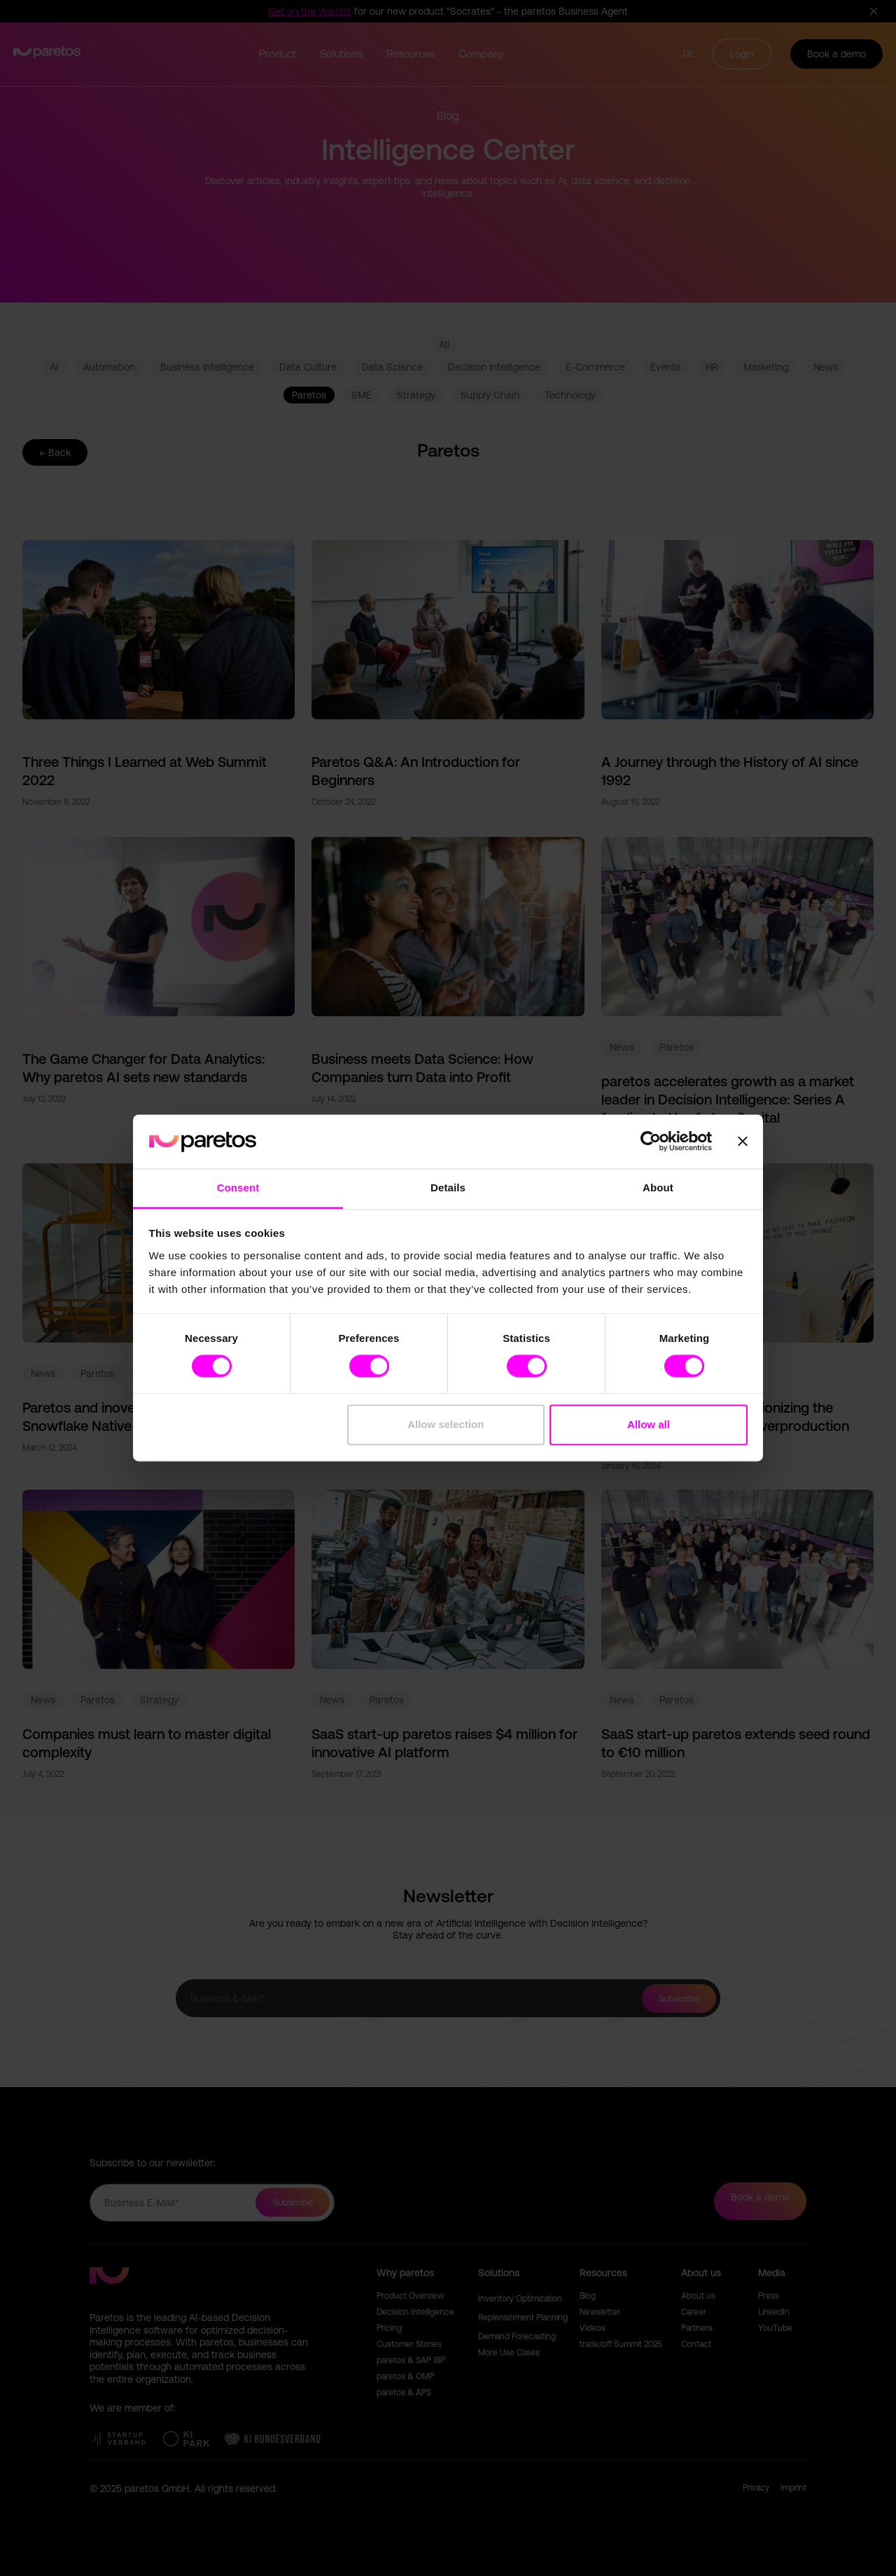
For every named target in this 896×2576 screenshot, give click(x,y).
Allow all (648, 1424)
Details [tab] (447, 1187)
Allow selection (445, 1424)
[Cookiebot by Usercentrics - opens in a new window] (650, 1141)
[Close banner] (743, 1142)
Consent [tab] (238, 1187)
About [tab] (658, 1187)
